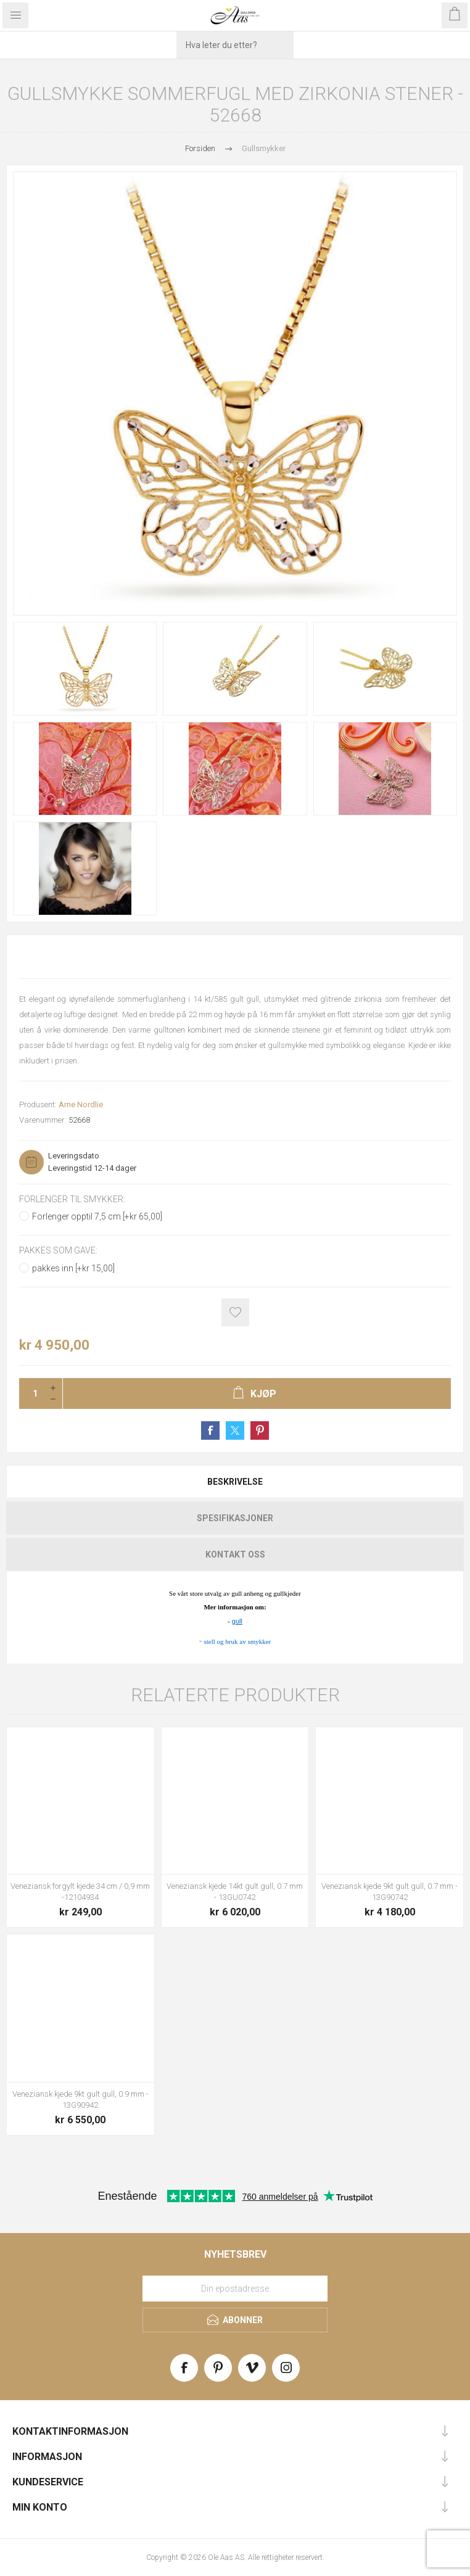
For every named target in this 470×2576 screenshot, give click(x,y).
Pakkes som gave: (58, 1251)
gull (237, 1621)
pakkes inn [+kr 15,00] (73, 1268)
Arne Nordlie (81, 1104)
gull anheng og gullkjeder (264, 1593)
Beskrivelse (235, 1482)
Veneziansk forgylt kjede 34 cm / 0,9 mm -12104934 (80, 1891)
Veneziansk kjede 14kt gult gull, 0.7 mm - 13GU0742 (235, 1891)
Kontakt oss (235, 1554)
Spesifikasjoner (235, 1518)
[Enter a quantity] (31, 1393)
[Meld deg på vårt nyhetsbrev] (235, 2288)
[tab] (235, 1481)
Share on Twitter (235, 1430)
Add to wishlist (235, 1312)
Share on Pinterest (259, 1430)
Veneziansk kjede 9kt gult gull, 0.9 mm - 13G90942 (80, 2099)
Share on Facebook (210, 1430)
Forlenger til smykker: (72, 1199)
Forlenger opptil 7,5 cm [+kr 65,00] (97, 1216)
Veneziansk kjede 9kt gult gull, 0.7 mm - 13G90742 (389, 1891)
